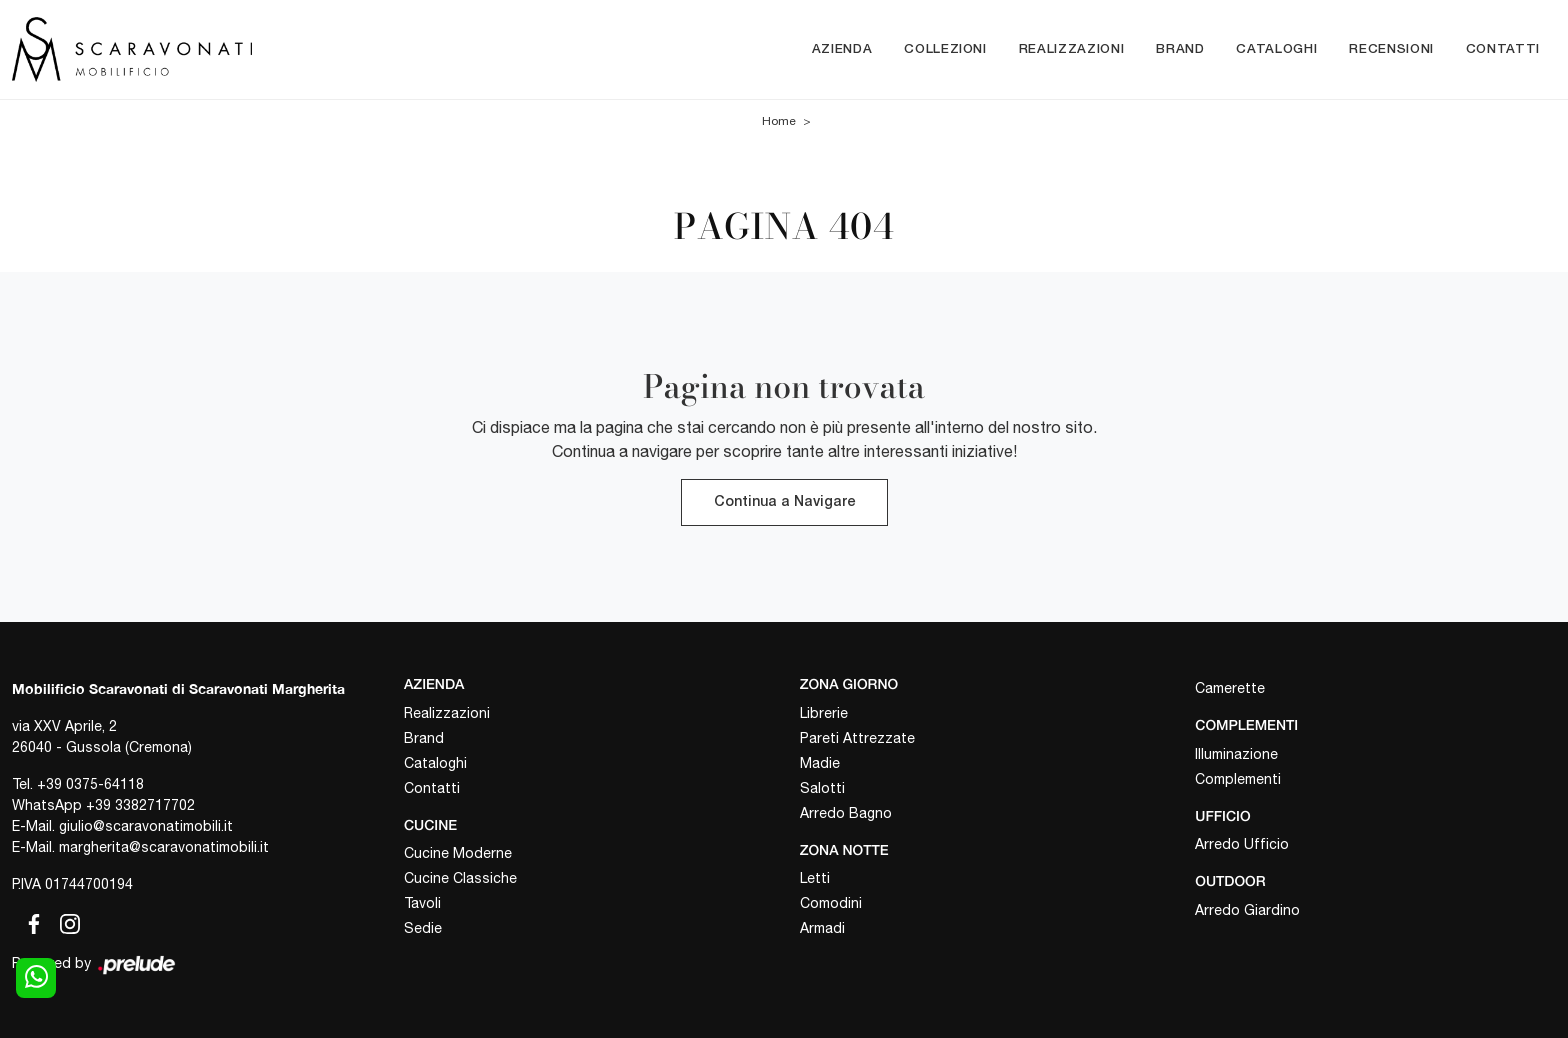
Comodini (831, 903)
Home (779, 122)
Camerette (1230, 688)
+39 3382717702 (140, 805)
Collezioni (945, 49)
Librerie (824, 713)
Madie (820, 763)
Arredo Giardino (1247, 910)
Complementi (1238, 779)
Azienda (842, 49)
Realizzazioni (1071, 49)
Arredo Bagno (846, 813)
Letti (815, 878)
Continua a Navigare (784, 502)
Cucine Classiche (460, 878)
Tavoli (422, 903)
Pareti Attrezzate (857, 738)
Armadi (822, 928)
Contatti (1503, 49)
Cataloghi (1276, 49)
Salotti (822, 788)
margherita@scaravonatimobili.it (164, 847)
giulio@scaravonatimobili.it (146, 826)
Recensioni (1391, 49)
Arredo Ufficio (1242, 844)
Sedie (423, 928)
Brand (1180, 49)
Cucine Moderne (458, 853)
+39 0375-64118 (90, 784)
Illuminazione (1236, 754)
